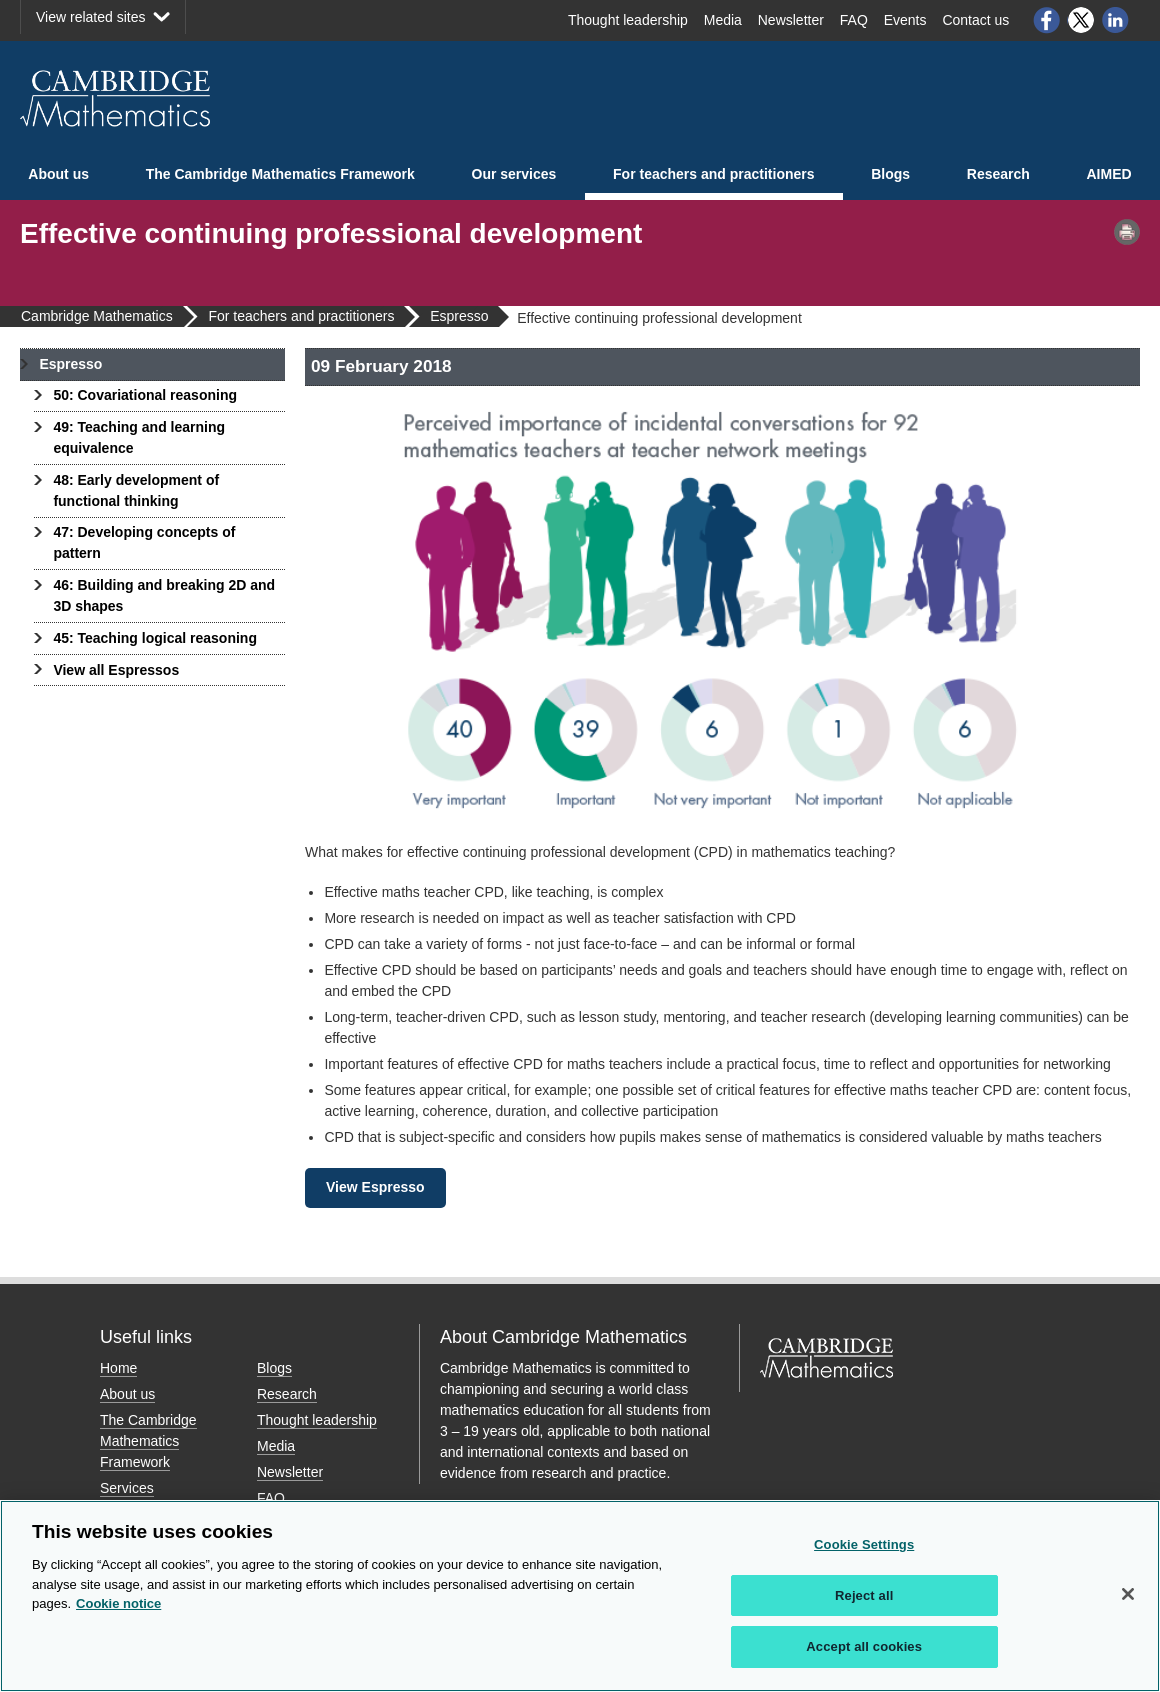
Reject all (864, 1595)
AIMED (1109, 174)
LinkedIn (1116, 20)
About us (58, 174)
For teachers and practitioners (714, 174)
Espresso (70, 364)
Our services (514, 174)
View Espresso (375, 1187)
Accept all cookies (864, 1646)
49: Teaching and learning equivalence (139, 437)
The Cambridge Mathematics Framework (280, 174)
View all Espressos (116, 670)
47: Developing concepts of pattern (144, 542)
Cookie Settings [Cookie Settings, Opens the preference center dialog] (864, 1544)
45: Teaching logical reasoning (155, 638)
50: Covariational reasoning (145, 395)
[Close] (1128, 1594)
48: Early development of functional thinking (136, 490)
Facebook (1046, 20)
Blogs (890, 174)
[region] (580, 1596)
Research (998, 174)
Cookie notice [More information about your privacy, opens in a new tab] (118, 1603)
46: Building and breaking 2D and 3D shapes (164, 595)
